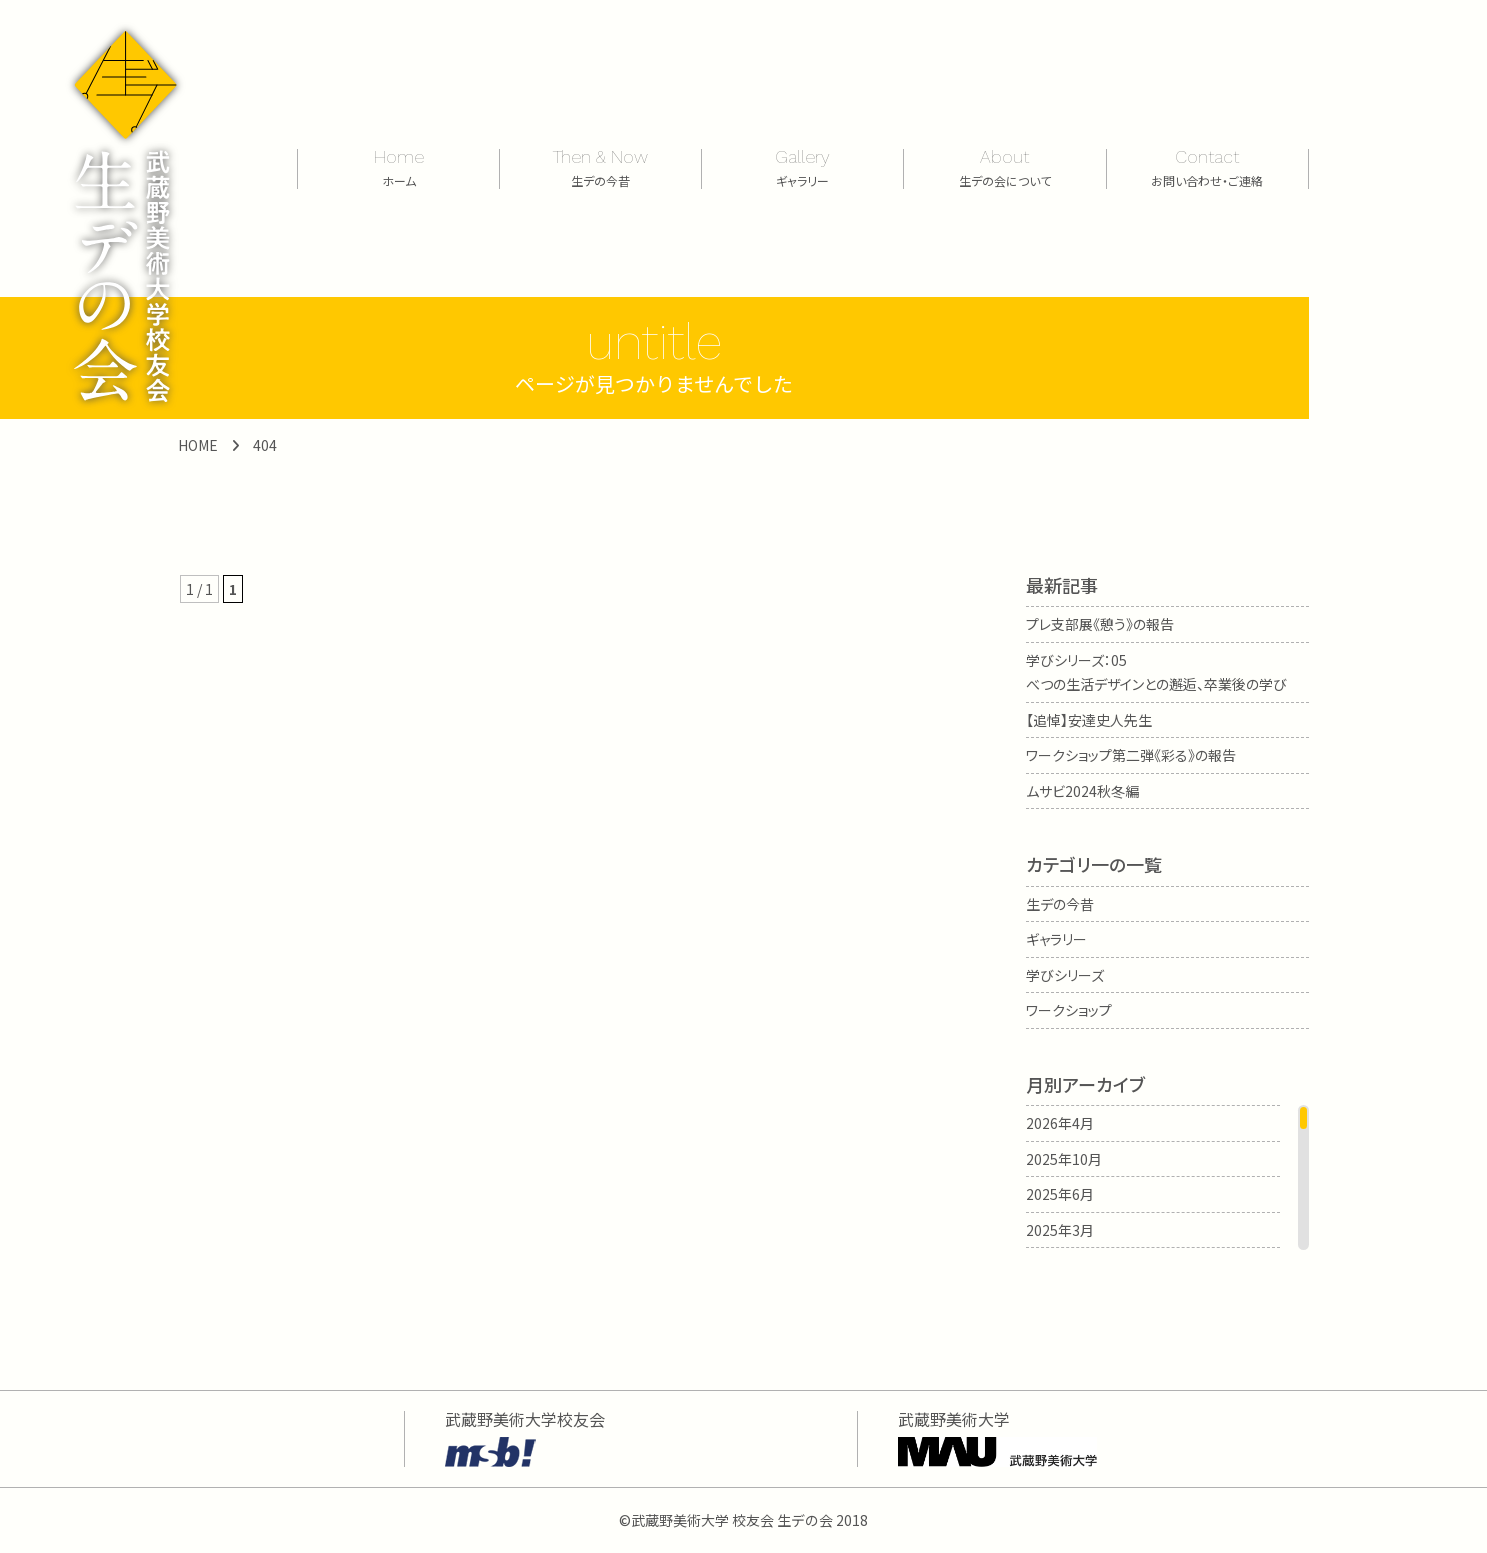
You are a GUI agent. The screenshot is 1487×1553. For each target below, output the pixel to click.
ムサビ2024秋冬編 (1082, 791)
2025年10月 (1064, 1159)
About (1004, 166)
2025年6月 (1060, 1194)
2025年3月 (1060, 1230)
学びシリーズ (1065, 975)
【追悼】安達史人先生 (1089, 720)
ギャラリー (1056, 939)
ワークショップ (1069, 1010)
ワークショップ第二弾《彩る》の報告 (1131, 755)
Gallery (802, 166)
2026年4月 (1060, 1123)
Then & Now (600, 166)
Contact (1207, 166)
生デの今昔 (1060, 904)
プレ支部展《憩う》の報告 (1100, 624)
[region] (1167, 1177)
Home (398, 166)
